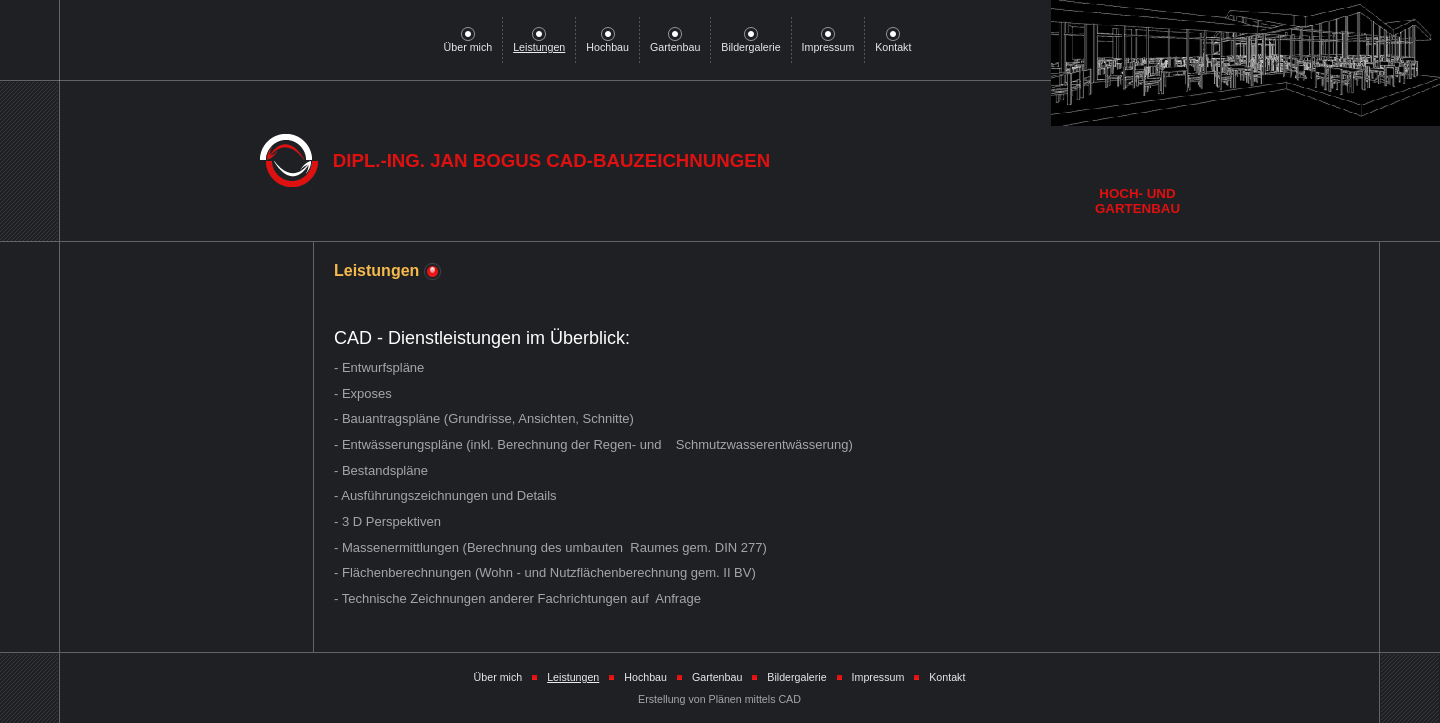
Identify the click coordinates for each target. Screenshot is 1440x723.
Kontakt (893, 42)
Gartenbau (675, 42)
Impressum (828, 42)
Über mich (468, 42)
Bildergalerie (750, 42)
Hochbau (607, 42)
